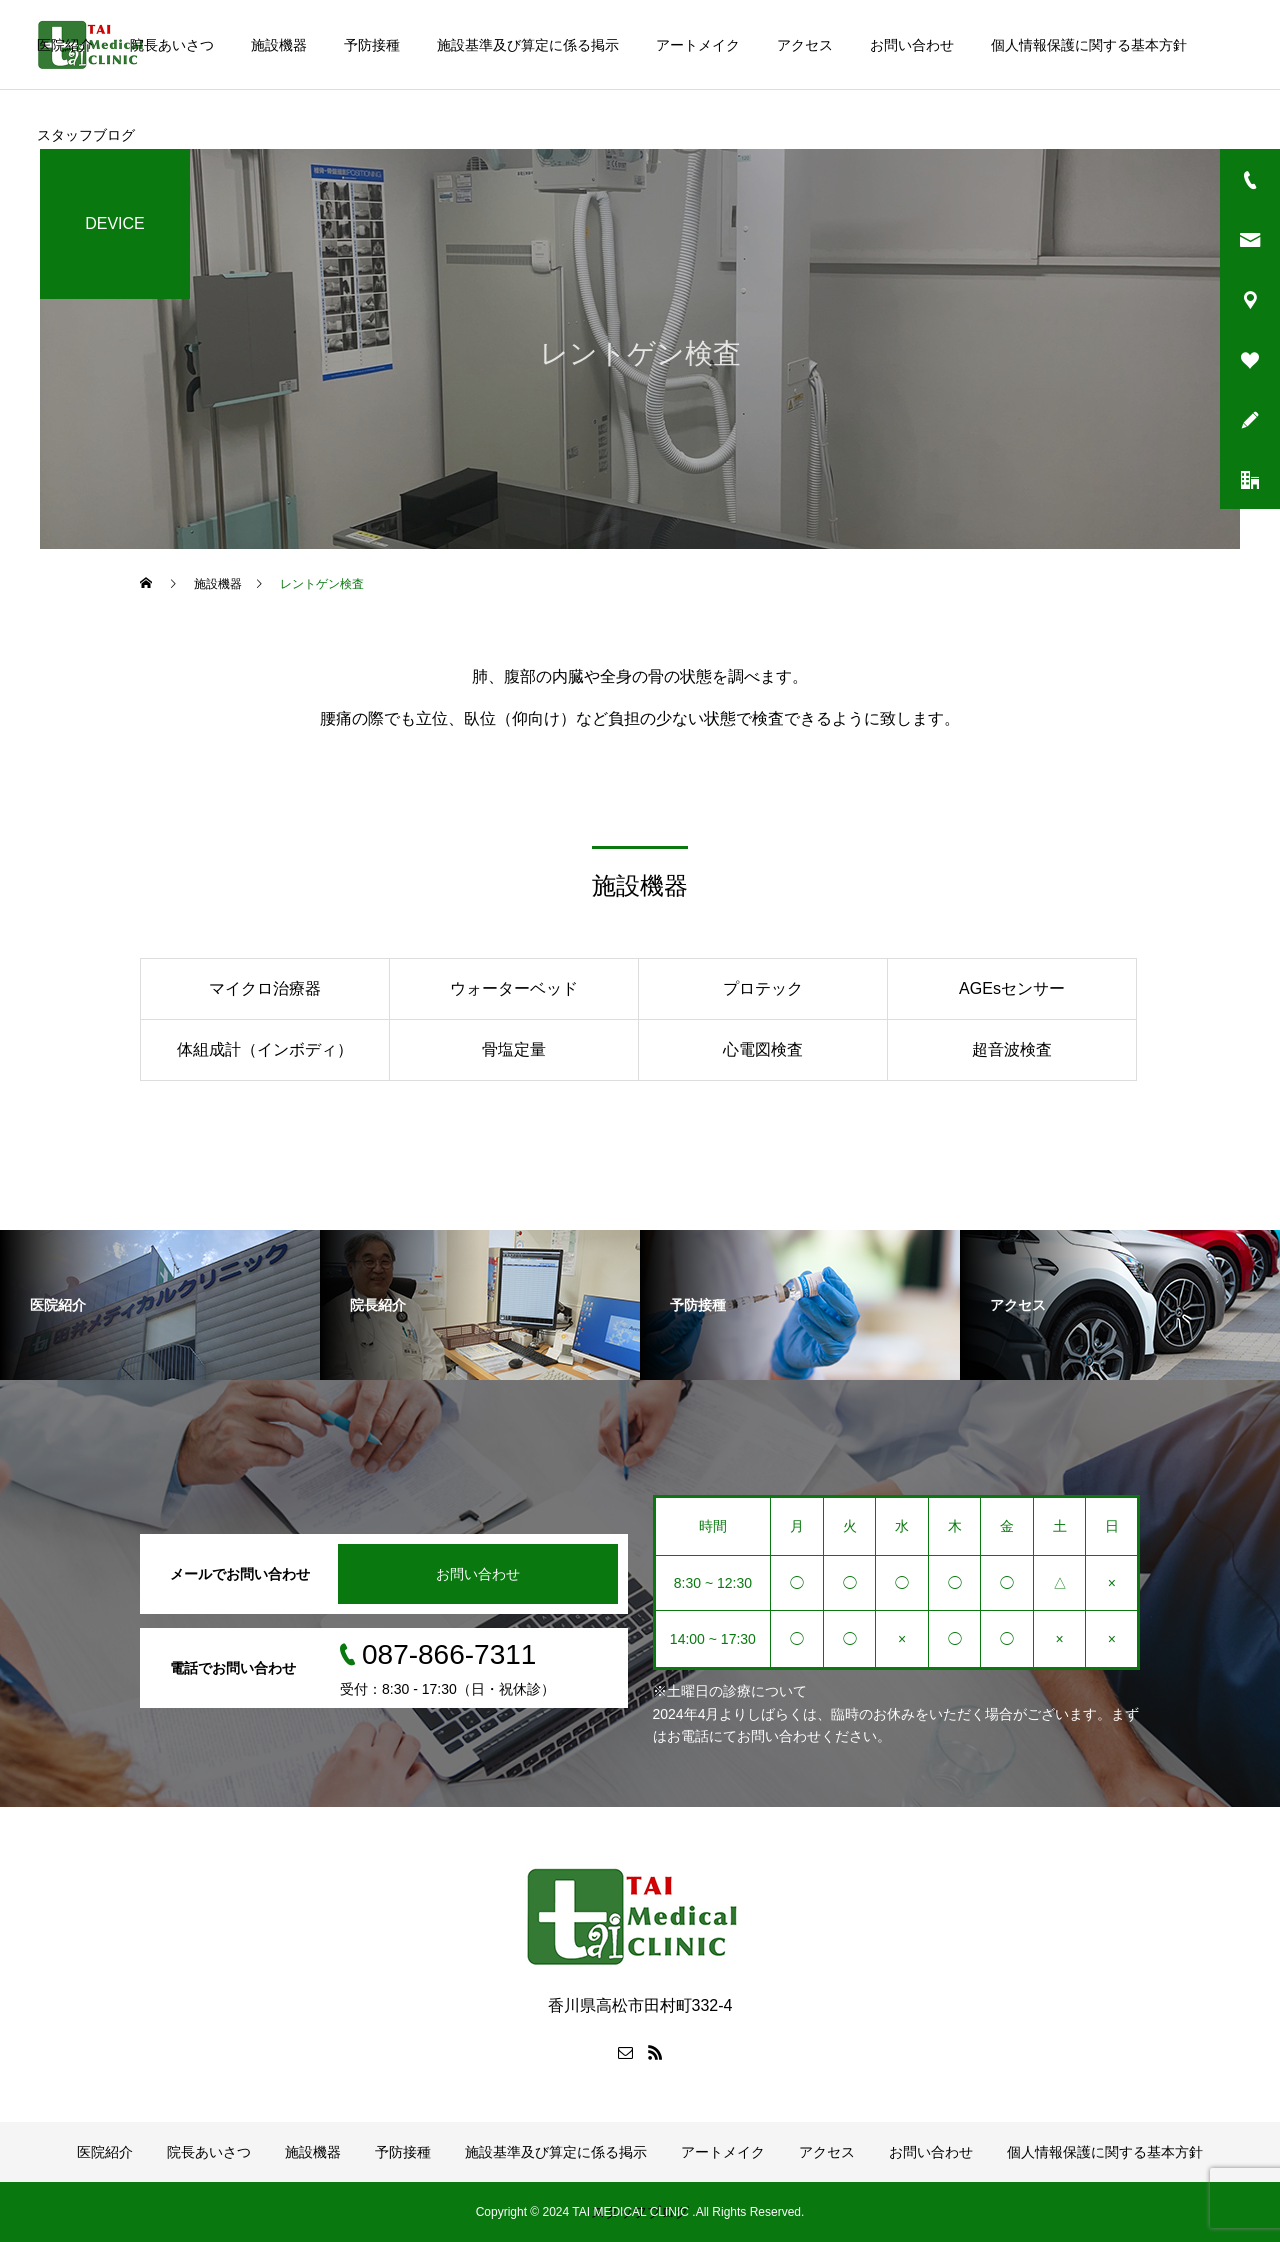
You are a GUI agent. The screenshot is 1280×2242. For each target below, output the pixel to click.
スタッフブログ (86, 135)
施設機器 (279, 45)
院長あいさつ (172, 45)
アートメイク (698, 45)
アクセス (805, 45)
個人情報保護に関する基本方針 (1089, 45)
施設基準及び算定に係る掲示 (528, 45)
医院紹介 (65, 45)
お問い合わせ (912, 45)
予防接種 (372, 45)
